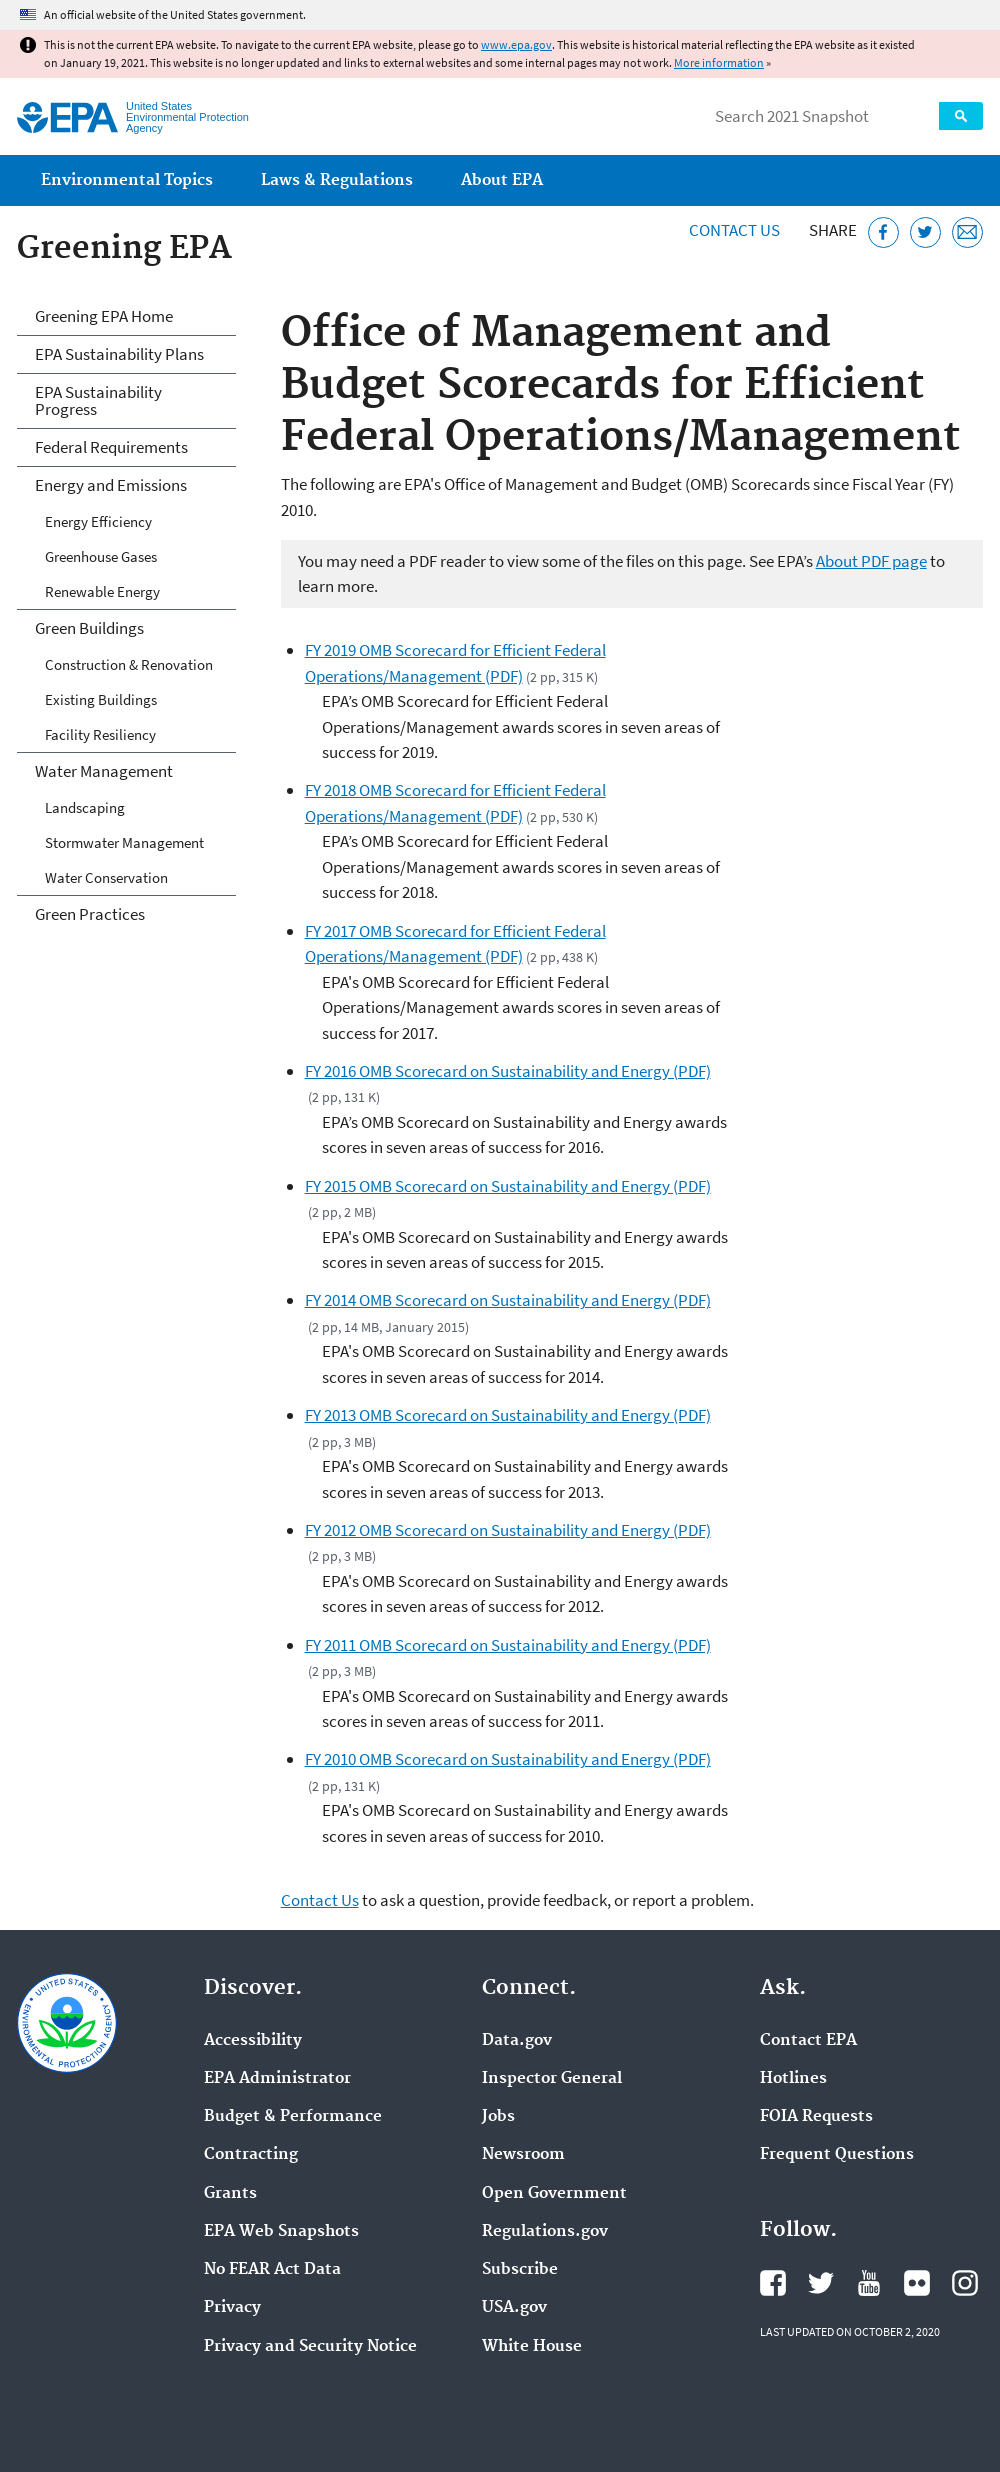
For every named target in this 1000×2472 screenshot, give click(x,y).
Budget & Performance (293, 2117)
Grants (230, 2194)
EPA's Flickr (917, 2283)
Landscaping (85, 807)
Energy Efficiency (98, 521)
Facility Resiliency (100, 734)
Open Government (554, 2194)
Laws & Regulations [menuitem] (337, 180)
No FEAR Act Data (272, 2270)
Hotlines (793, 2079)
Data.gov (517, 2041)
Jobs (498, 2117)
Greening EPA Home (104, 316)
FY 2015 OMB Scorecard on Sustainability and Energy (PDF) (508, 1186)
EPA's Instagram (965, 2283)
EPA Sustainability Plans (119, 354)
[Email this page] (967, 232)
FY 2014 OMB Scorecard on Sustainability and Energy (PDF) (508, 1300)
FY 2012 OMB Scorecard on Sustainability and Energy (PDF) (508, 1530)
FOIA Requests (816, 2117)
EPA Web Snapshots (281, 2232)
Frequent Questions (837, 2155)
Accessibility (253, 2041)
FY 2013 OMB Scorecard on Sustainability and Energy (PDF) (508, 1415)
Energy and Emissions (111, 485)
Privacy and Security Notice (310, 2347)
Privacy (232, 2308)
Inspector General (552, 2079)
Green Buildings (89, 628)
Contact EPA (808, 2041)
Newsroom (523, 2155)
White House (532, 2347)
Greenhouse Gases (101, 556)
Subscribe (520, 2270)
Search (961, 116)
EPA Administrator (277, 2079)
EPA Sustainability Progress (98, 400)
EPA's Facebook (773, 2283)
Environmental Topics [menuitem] (127, 180)
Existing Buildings (101, 699)
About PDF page (871, 561)
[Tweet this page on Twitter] (925, 232)
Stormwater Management (124, 842)
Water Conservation (106, 877)
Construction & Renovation (129, 664)
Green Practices (90, 914)
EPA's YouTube (869, 2283)
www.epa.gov (516, 44)
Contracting (251, 2155)
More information (719, 62)
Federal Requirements (111, 447)
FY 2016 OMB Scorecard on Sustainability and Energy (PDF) (508, 1071)
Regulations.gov (545, 2232)
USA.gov (514, 2308)
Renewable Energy (102, 591)
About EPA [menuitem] (502, 180)
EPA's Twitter (821, 2283)
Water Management (104, 771)
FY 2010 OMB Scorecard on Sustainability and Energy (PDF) (508, 1759)
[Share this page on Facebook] (883, 232)
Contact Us (734, 230)
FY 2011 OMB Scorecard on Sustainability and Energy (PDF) (508, 1645)
